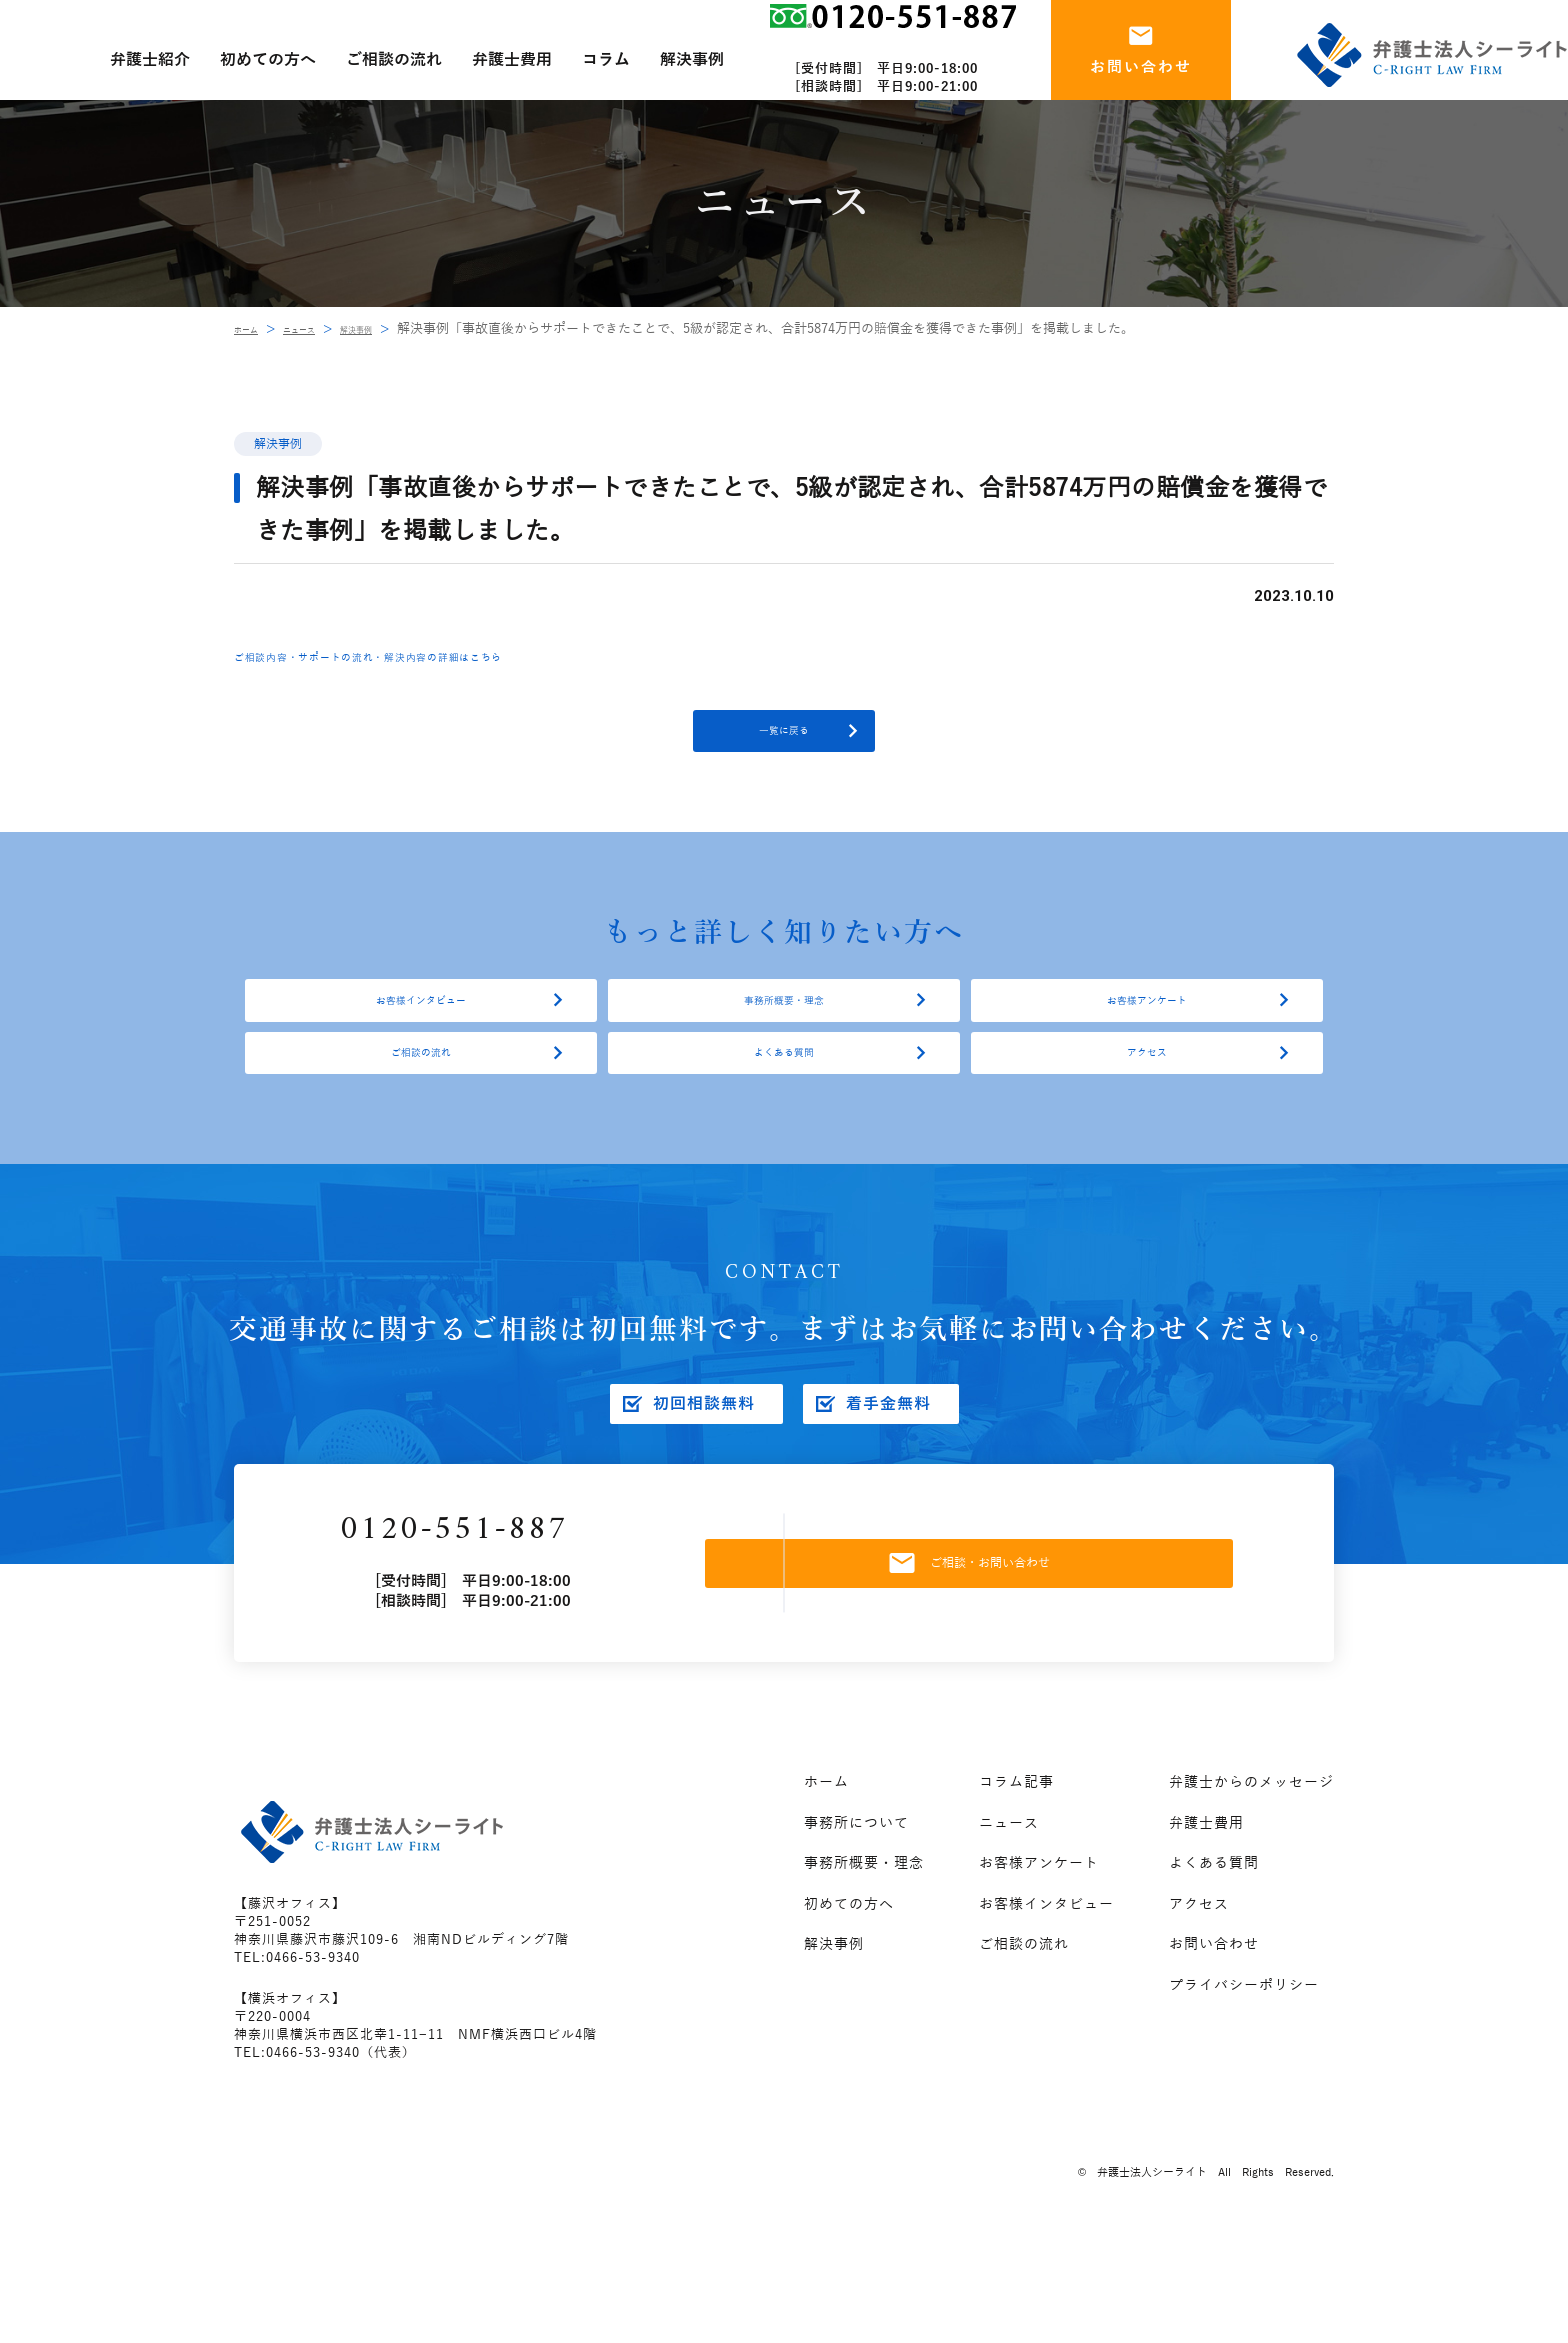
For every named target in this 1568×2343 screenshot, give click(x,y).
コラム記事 (1016, 1887)
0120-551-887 (523, 1624)
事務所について (856, 1927)
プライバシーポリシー (1244, 2089)
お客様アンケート (1147, 1042)
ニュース (324, 329)
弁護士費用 (1206, 1927)
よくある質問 (784, 1122)
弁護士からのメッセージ (1251, 1887)
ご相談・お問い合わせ (1017, 1657)
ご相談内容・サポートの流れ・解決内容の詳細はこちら (449, 656)
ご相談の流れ (421, 1122)
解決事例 (401, 329)
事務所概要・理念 (784, 1042)
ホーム (253, 329)
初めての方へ (849, 2008)
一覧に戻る (784, 745)
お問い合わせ (1214, 2049)
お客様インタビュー (421, 1042)
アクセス (1147, 1122)
